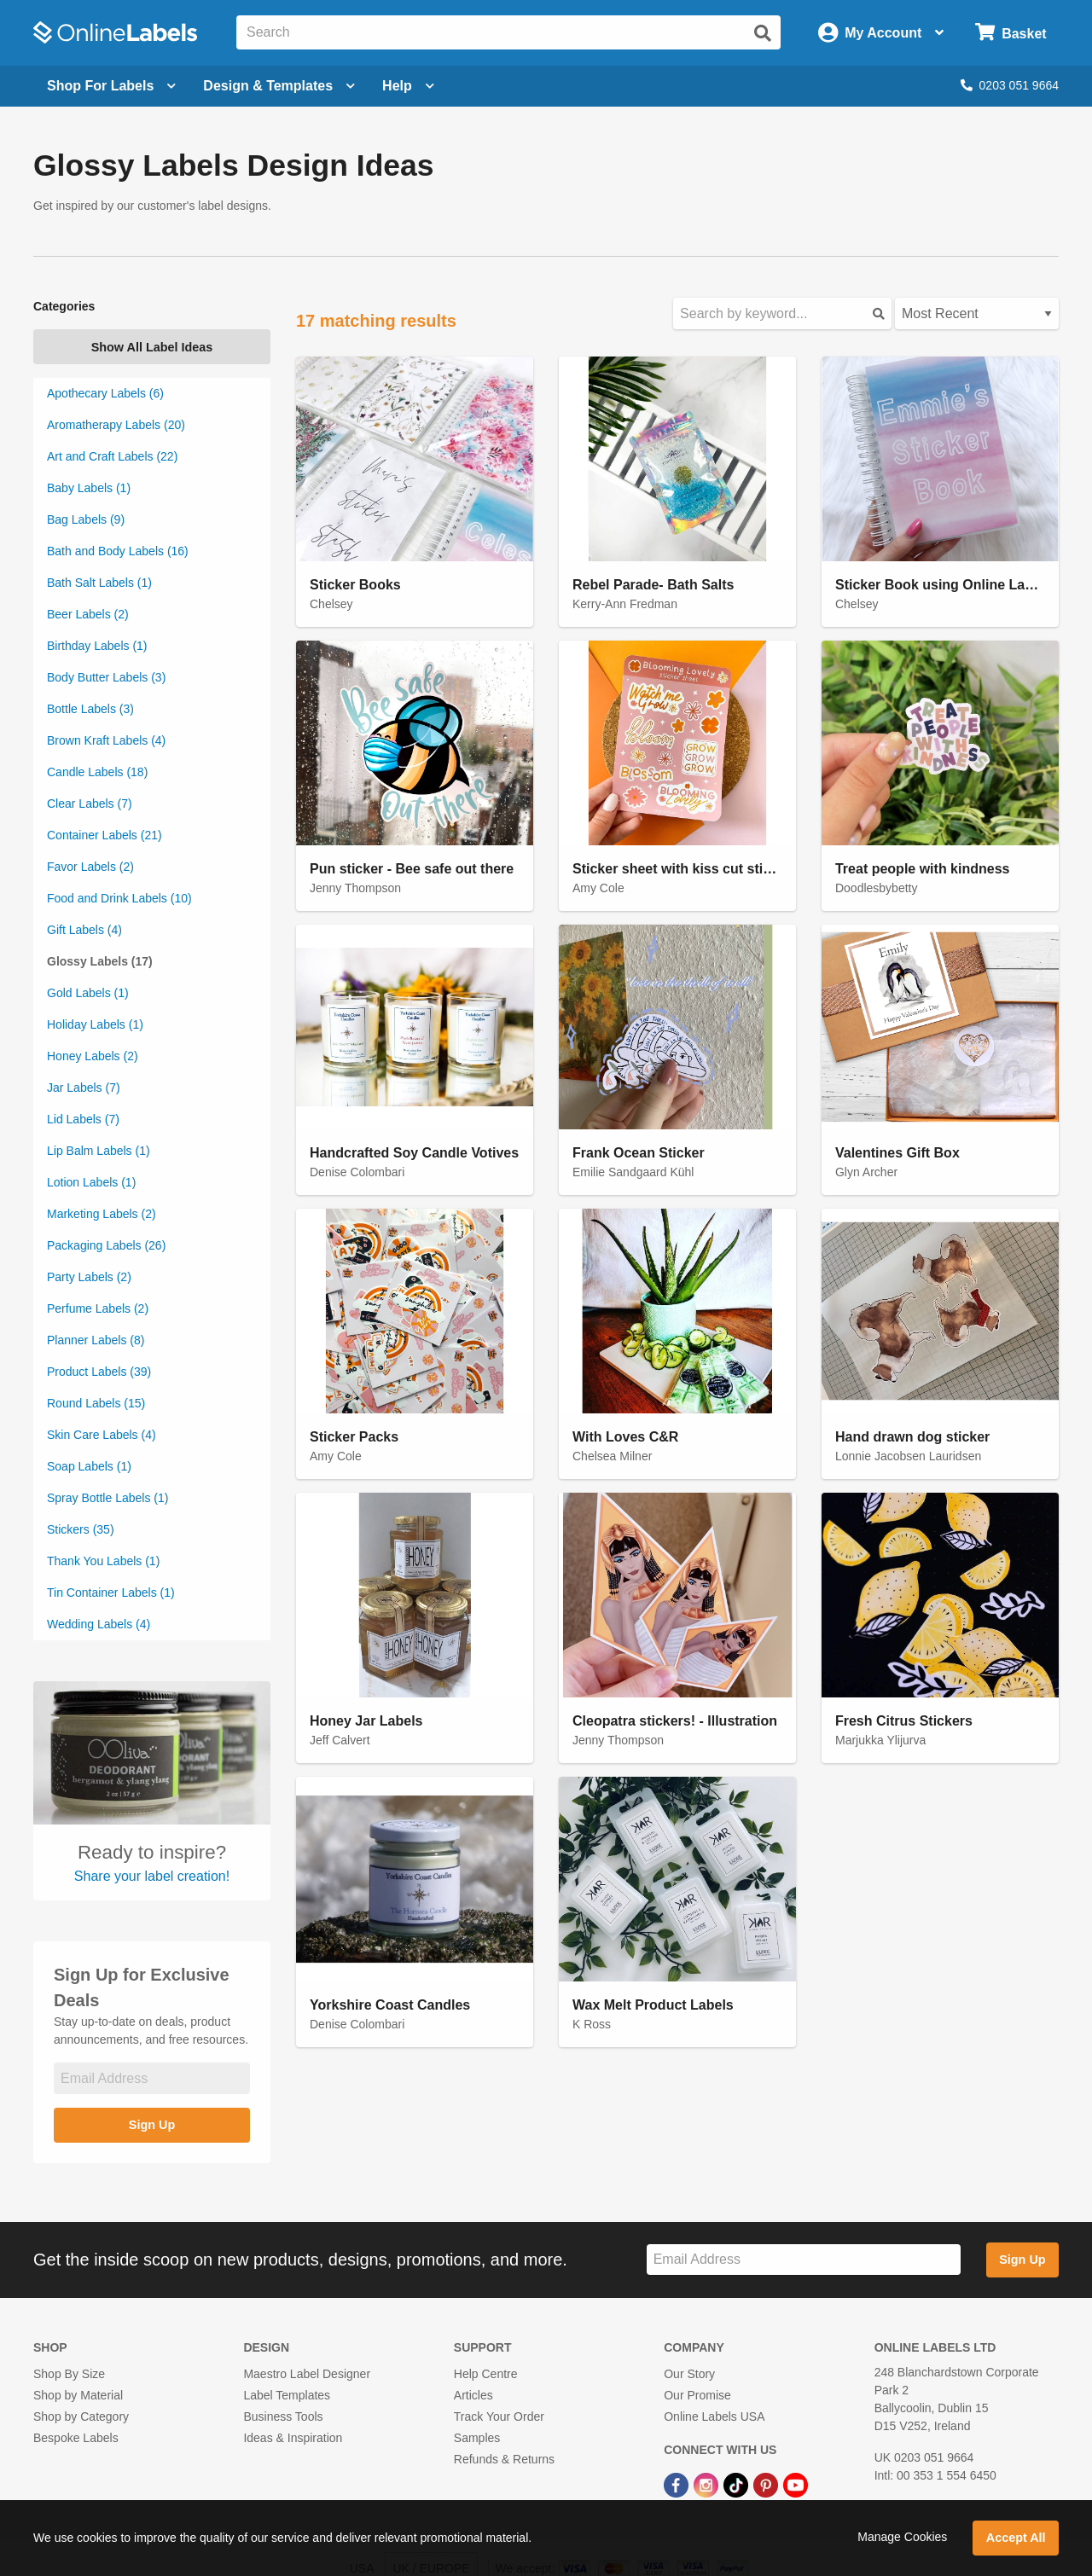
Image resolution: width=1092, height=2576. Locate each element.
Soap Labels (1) (89, 1466)
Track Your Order (499, 2416)
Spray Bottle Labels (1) (107, 1498)
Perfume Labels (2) (97, 1308)
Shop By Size (69, 2374)
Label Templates (286, 2395)
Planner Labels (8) (95, 1340)
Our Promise (697, 2395)
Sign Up (152, 2125)
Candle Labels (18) (97, 772)
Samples (477, 2438)
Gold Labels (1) (88, 993)
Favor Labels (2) (90, 866)
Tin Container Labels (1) (111, 1592)
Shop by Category (81, 2416)
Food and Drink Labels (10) (119, 898)
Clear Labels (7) (89, 803)
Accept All (1016, 2537)
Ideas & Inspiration (292, 2438)
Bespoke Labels (76, 2438)
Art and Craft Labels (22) (112, 456)
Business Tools (282, 2416)
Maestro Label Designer (306, 2374)
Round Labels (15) (96, 1403)
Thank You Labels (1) (103, 1561)
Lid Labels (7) (83, 1119)
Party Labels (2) (89, 1277)
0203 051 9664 (1010, 85)
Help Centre (486, 2374)
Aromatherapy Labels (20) (116, 425)
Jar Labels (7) (83, 1087)
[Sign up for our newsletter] (152, 2078)
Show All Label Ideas (152, 347)
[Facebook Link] (678, 2484)
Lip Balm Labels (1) (98, 1150)
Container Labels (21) (104, 835)
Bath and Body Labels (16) (118, 551)
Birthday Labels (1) (97, 646)
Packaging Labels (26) (106, 1245)
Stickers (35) (80, 1529)
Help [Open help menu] (408, 85)
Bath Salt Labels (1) (99, 582)
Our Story (689, 2374)
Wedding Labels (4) (98, 1624)
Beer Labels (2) (88, 614)
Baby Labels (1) (89, 488)
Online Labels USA (714, 2416)
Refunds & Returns (504, 2459)
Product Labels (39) (99, 1371)
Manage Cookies (902, 2537)
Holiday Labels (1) (95, 1024)
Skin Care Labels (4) (101, 1435)
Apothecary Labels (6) (105, 393)
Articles (473, 2395)
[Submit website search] (762, 33)
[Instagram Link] (708, 2484)
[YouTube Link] (795, 2484)
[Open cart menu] (1010, 32)
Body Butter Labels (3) (106, 677)
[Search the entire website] (508, 32)
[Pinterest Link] (767, 2484)
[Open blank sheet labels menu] (111, 86)
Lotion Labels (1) (91, 1182)
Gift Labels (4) (84, 930)
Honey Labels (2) (92, 1056)
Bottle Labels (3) (90, 709)
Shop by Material (78, 2395)
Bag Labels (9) (86, 519)
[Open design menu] (279, 86)
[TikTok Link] (737, 2484)
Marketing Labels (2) (101, 1214)
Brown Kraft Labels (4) (106, 740)
